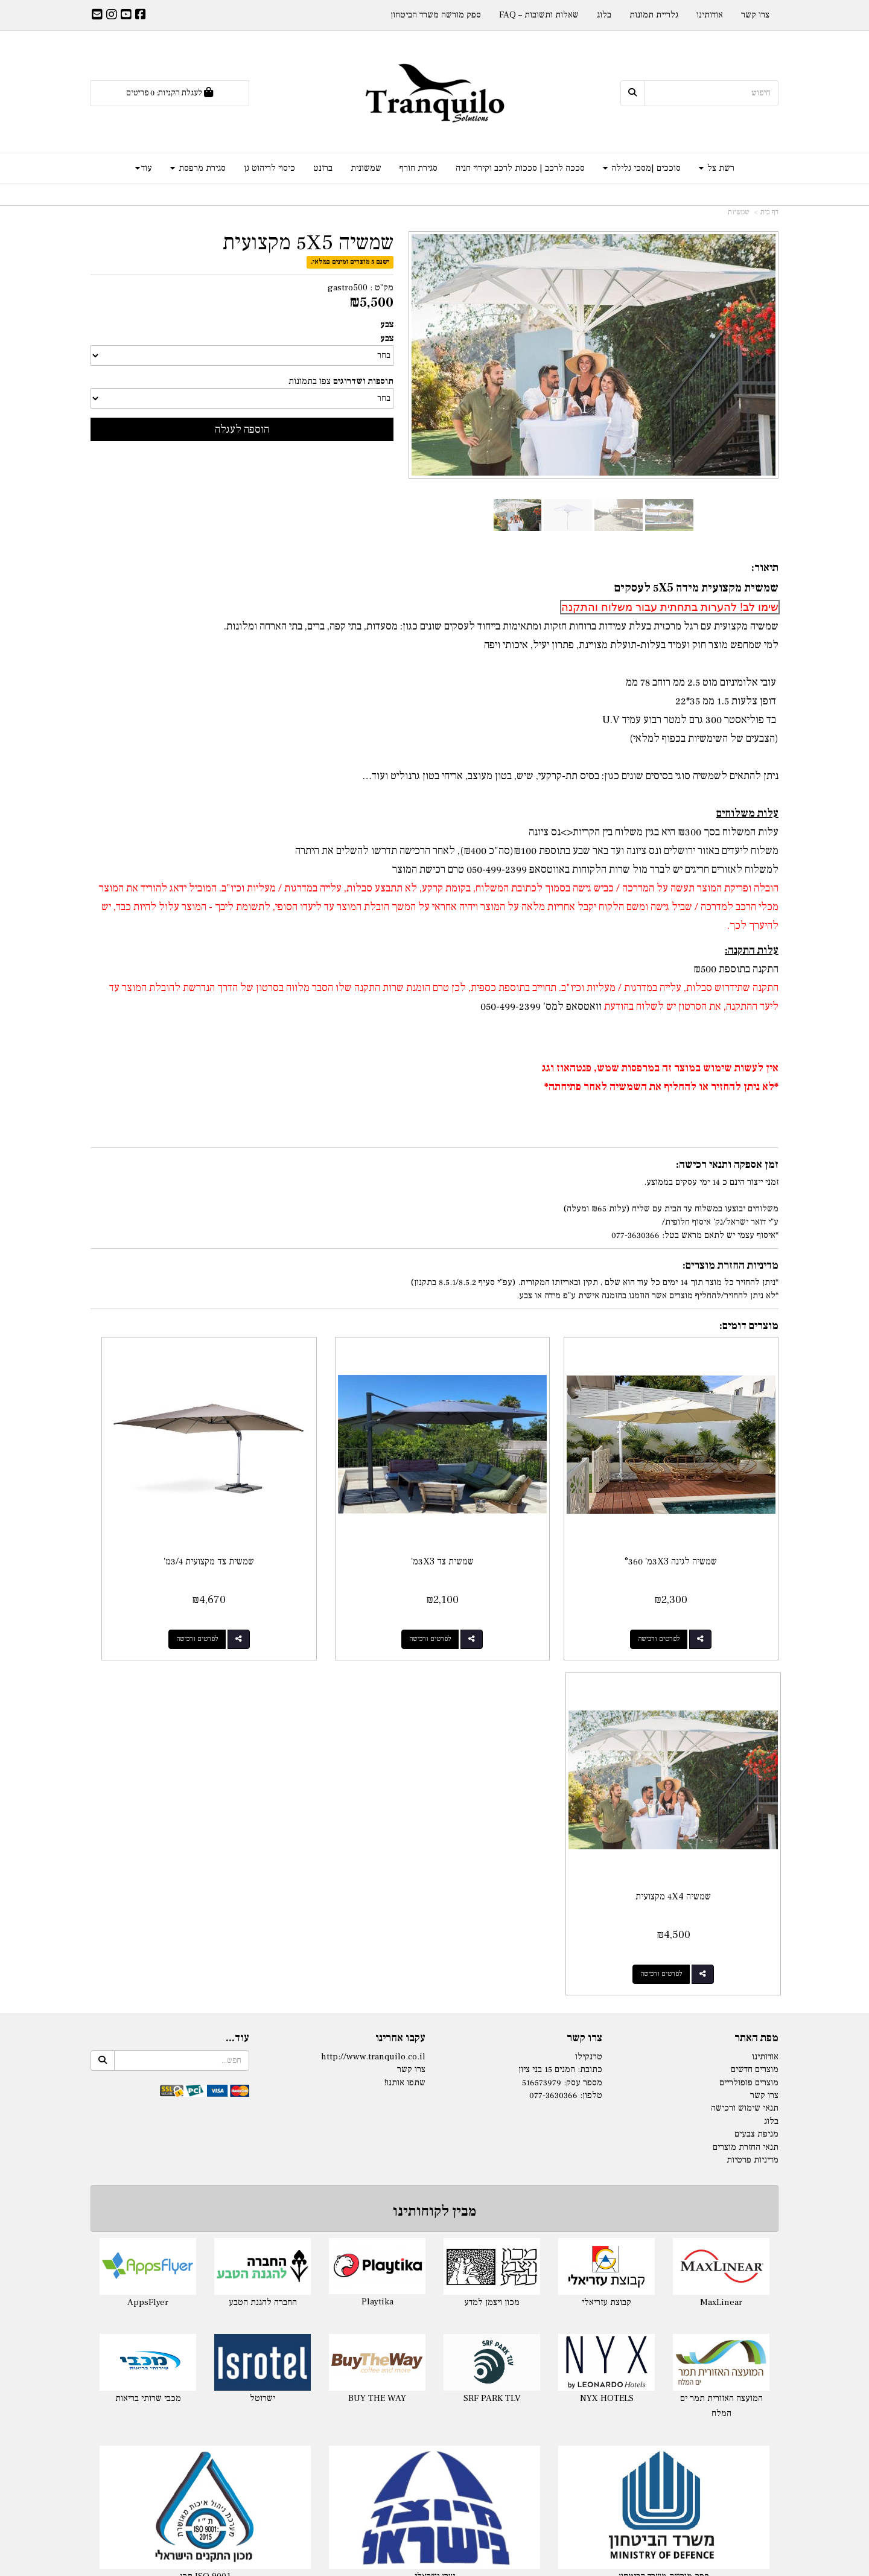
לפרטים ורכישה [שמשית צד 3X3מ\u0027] (511, 1582)
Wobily (473, 2565)
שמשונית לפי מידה (670, 2373)
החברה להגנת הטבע (263, 1910)
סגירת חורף (670, 2250)
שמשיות (739, 212)
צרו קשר (584, 1646)
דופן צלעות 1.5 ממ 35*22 (726, 701)
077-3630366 (553, 1703)
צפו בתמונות (309, 381)
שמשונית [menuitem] (366, 168)
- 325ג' (404, 2295)
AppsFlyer (147, 1910)
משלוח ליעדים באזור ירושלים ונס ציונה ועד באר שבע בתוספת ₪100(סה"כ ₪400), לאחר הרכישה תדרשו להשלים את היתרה (536, 851)
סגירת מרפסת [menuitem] (198, 168)
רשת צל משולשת (435, 2326)
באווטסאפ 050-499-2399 (517, 869)
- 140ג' (404, 2265)
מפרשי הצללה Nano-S (435, 2357)
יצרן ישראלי (435, 2184)
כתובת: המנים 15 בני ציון (560, 1677)
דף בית (769, 212)
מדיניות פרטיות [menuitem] (752, 1768)
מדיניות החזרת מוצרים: (730, 1265)
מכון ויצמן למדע (492, 1910)
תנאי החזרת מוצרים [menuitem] (745, 1755)
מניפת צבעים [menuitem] (756, 1742)
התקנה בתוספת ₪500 (735, 969)
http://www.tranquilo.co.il (373, 1664)
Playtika (377, 1910)
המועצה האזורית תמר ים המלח (721, 2013)
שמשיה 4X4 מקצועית (170, 1505)
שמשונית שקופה (670, 2388)
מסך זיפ (670, 2326)
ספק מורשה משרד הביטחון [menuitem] (435, 15)
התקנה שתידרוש (746, 988)
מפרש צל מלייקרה (199, 2326)
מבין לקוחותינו (434, 1818)
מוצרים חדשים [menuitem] (754, 1677)
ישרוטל (262, 2006)
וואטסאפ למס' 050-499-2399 (541, 1006)
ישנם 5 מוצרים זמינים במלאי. (350, 262)
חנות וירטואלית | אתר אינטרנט (362, 2565)
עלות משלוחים (747, 813)
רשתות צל (434, 2250)
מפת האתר (756, 1646)
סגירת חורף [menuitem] (418, 168)
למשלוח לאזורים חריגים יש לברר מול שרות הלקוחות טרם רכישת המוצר (585, 869)
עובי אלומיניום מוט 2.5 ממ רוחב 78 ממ (702, 682)
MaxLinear (721, 1910)
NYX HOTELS (607, 2006)
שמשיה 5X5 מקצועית (308, 243)
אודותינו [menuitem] (709, 15)
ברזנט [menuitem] (323, 168)
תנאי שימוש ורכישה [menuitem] (744, 1716)
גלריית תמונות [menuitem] (653, 15)
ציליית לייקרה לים (199, 2311)
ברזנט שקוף (670, 2449)
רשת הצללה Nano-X (434, 2342)
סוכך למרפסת (434, 2419)
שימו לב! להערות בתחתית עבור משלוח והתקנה (669, 607)
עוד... (237, 1646)
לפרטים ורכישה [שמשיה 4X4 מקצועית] (158, 1582)
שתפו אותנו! (404, 1690)
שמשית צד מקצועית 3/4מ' (346, 1505)
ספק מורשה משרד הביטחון (664, 2184)
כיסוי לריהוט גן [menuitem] (269, 168)
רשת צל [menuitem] (716, 168)
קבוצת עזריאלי (606, 1910)
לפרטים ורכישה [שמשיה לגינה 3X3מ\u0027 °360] (687, 1582)
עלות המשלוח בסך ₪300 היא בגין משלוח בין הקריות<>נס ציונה (653, 832)
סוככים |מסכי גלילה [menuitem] (642, 168)
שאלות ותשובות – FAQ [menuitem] (539, 15)
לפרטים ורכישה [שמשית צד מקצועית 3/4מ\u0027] (334, 1582)
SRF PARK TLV (492, 2006)
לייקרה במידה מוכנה (199, 2265)
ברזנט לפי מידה (670, 2434)
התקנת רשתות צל (434, 2373)
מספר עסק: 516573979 (562, 1690)
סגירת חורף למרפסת (670, 2280)
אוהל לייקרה (199, 2295)
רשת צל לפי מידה (447, 2265)
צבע (386, 324)
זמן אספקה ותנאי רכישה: (727, 1165)
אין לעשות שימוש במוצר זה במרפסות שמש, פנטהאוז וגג (660, 1068)
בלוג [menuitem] (604, 15)
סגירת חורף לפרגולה (670, 2265)
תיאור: (764, 568)
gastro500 (348, 287)
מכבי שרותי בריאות (148, 2006)
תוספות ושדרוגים (363, 381)
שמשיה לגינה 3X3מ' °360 (699, 1505)
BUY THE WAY (377, 2006)
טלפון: (591, 1703)
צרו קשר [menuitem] (755, 15)
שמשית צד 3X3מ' (522, 1505)
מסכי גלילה (670, 2295)
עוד (143, 168)
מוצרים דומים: (748, 1326)
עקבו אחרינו (400, 1646)
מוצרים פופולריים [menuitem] (748, 1690)
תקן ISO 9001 (205, 2184)
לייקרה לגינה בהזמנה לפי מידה (199, 2280)
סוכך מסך (670, 2311)
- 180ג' (404, 2280)
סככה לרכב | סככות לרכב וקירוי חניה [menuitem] (520, 168)
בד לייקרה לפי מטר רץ (199, 2342)
